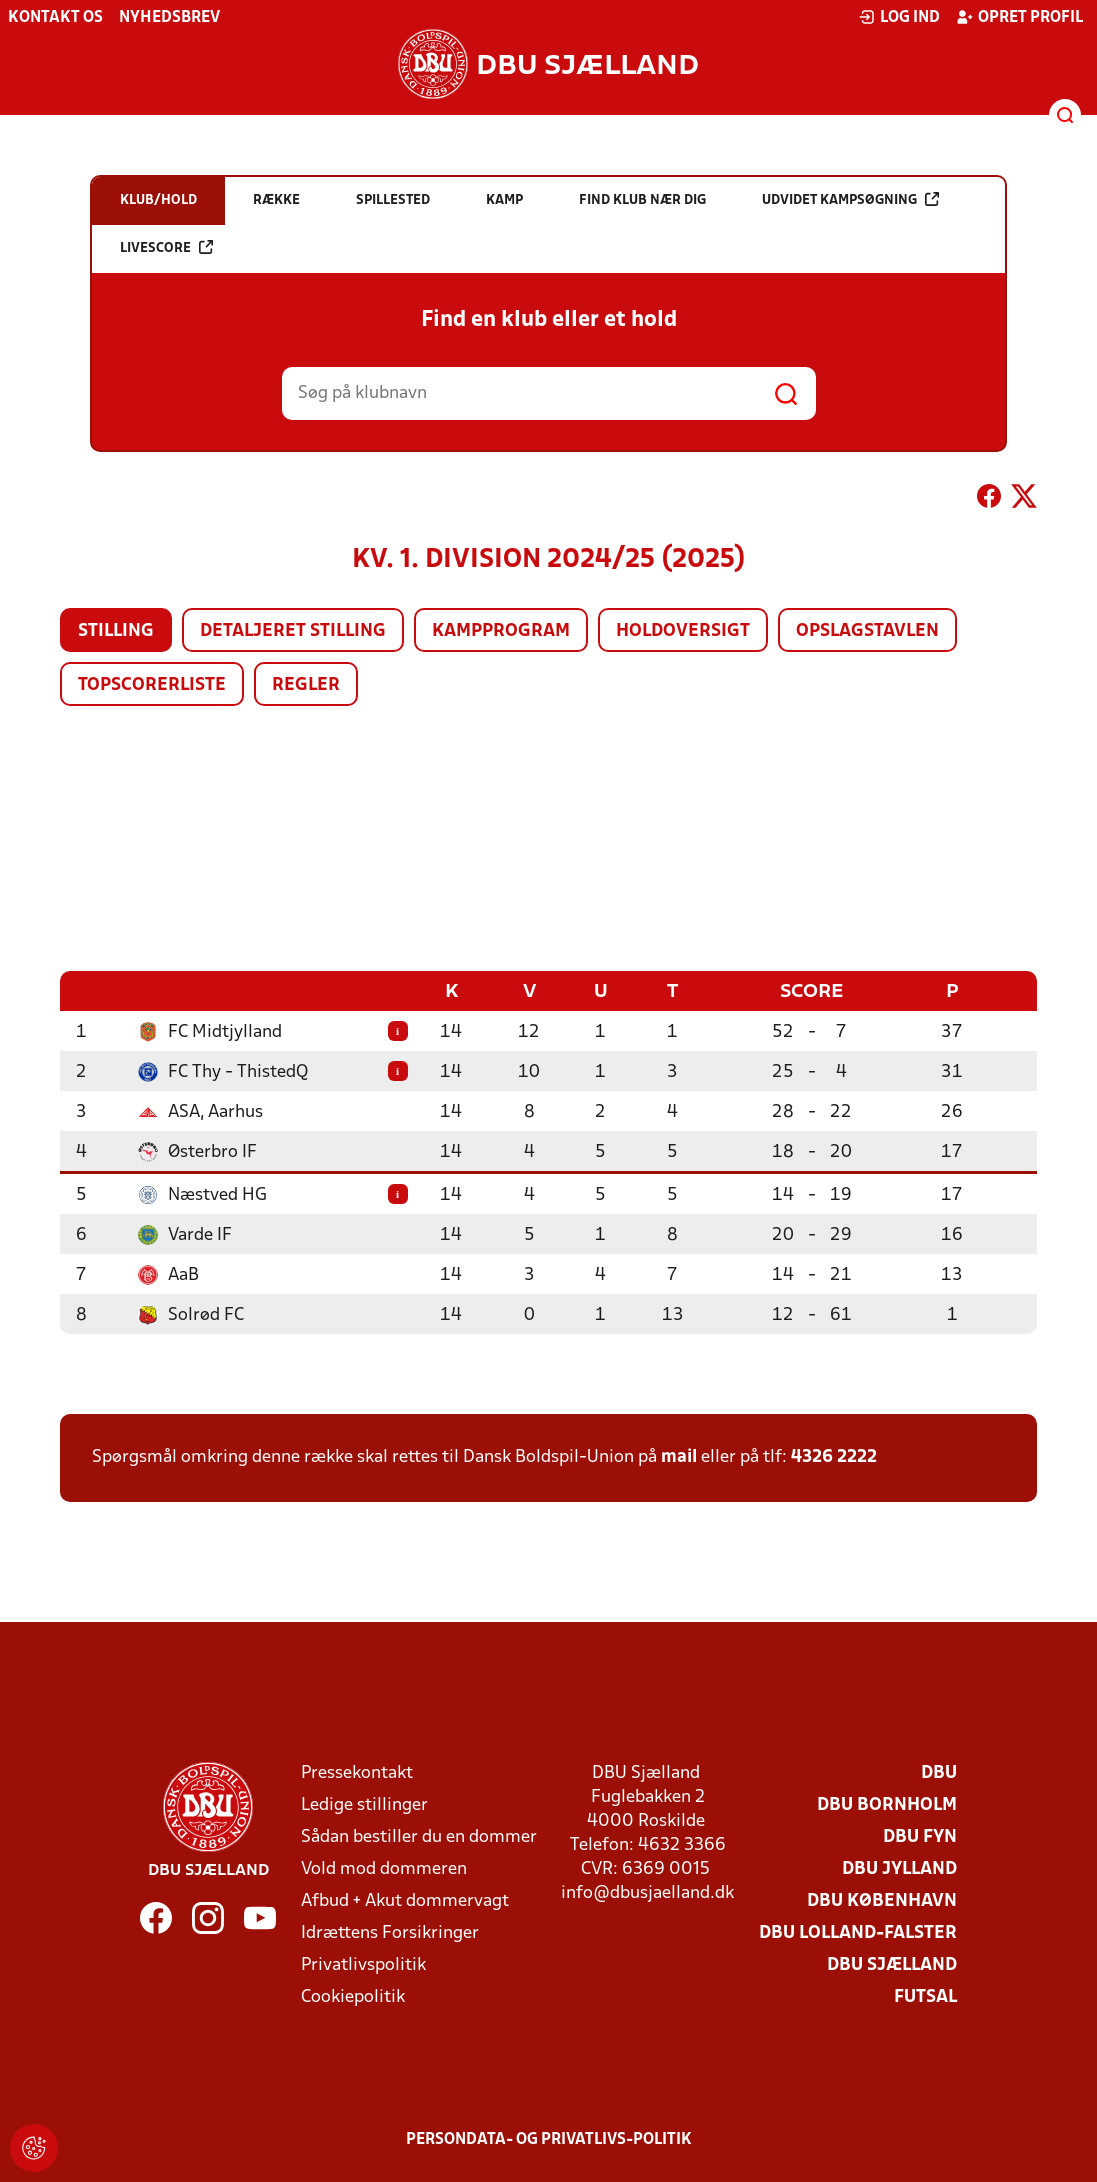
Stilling (116, 631)
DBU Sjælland (892, 1964)
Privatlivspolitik (363, 1964)
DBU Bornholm (887, 1804)
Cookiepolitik (353, 1996)
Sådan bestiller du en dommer (419, 1836)
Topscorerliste (152, 685)
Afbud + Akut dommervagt (405, 1900)
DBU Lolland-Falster (858, 1932)
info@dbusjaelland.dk (647, 1892)
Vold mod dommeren (384, 1868)
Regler (306, 685)
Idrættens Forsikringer (390, 1932)
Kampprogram (501, 631)
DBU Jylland (899, 1868)
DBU (939, 1772)
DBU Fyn (920, 1836)
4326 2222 (834, 1456)
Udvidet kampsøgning (850, 199)
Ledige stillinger (364, 1804)
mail (679, 1456)
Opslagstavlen (867, 631)
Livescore (166, 247)
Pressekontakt (357, 1772)
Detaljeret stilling (293, 631)
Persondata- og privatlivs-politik (549, 2139)
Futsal (925, 1996)
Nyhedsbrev (169, 18)
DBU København (882, 1900)
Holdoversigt (683, 631)
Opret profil (1019, 17)
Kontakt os (55, 18)
